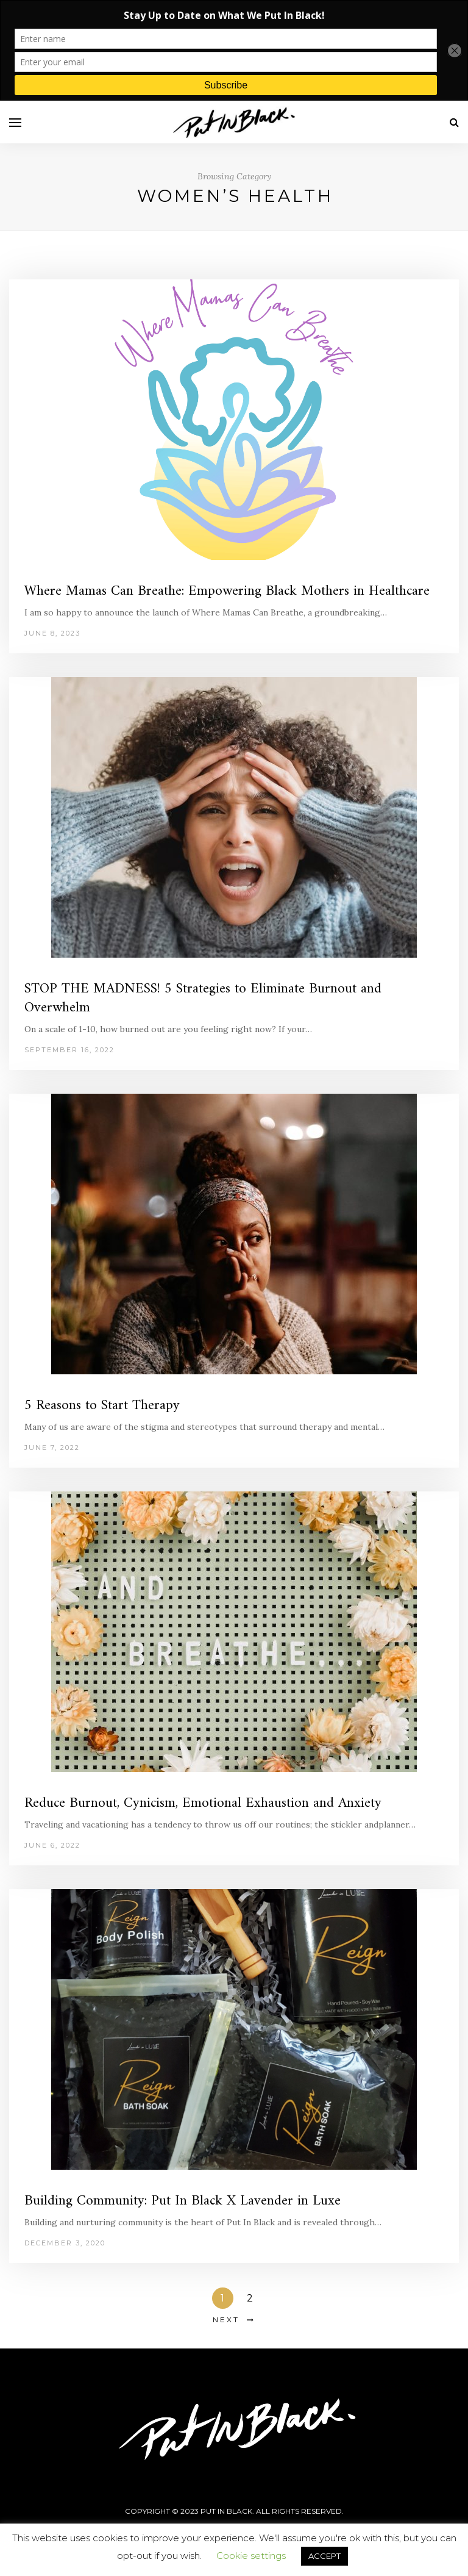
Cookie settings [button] (251, 2555)
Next (226, 2319)
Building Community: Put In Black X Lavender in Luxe (182, 2201)
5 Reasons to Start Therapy (102, 1405)
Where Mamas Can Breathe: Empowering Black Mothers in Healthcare (227, 591)
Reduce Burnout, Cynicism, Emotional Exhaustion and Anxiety (202, 1803)
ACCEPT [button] (324, 2556)
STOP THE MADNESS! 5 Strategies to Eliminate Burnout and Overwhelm (202, 999)
